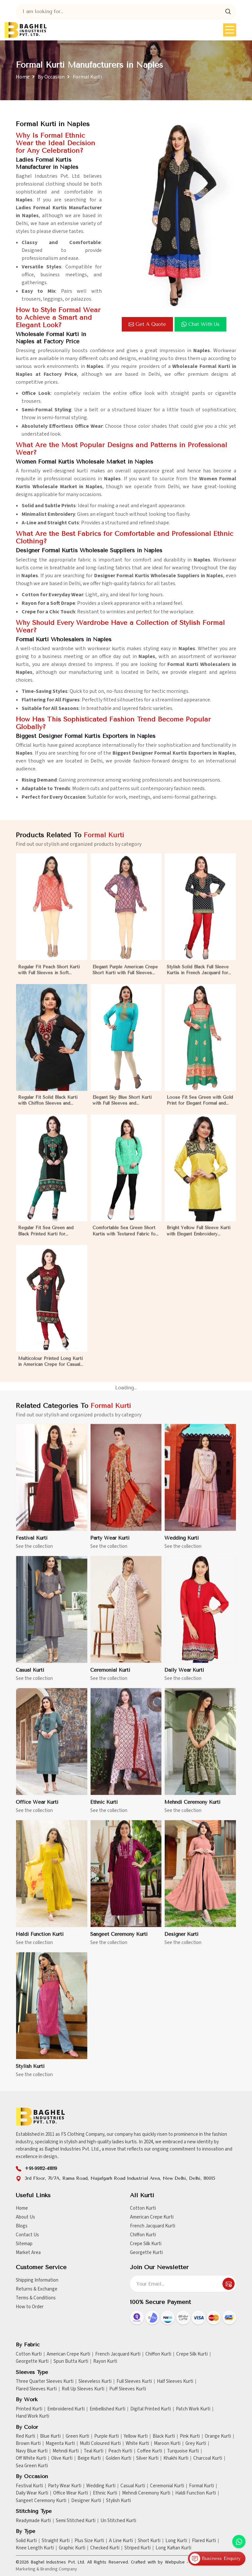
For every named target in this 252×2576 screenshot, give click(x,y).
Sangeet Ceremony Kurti (41, 2500)
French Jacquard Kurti (152, 2226)
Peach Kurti (120, 2451)
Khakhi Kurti (175, 2458)
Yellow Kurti (136, 2436)
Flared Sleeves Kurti (36, 2389)
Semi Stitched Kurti (75, 2521)
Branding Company (58, 2569)
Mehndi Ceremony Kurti (146, 2493)
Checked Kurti (104, 2548)
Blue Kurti (50, 2436)
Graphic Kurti (72, 2548)
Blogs (22, 2226)
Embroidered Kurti (66, 2409)
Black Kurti (164, 2436)
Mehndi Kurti (65, 2451)
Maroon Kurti (167, 2443)
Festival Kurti (29, 2486)
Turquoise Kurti (183, 2451)
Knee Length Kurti (35, 2548)
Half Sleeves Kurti (175, 2381)
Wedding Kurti (101, 2486)
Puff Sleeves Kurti (127, 2389)
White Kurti (137, 2443)
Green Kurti (77, 2436)
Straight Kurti (56, 2541)
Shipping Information (37, 2280)
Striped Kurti (137, 2548)
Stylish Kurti (118, 2500)
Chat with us (200, 324)
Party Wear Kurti (64, 2486)
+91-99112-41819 (41, 2168)
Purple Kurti (106, 2436)
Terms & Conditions (36, 2297)
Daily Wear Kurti (32, 2493)
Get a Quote (147, 324)
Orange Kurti (218, 2436)
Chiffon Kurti (143, 2234)
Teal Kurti (93, 2451)
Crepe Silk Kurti (145, 2243)
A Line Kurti (121, 2541)
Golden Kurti (118, 2458)
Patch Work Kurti (193, 2409)
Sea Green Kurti (32, 2466)
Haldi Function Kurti (195, 2493)
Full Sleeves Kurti (134, 2381)
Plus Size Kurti (89, 2541)
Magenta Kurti (60, 2443)
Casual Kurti (132, 2486)
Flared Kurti (204, 2541)
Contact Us (27, 2234)
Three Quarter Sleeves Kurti (45, 2381)
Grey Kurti (195, 2443)
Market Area (28, 2252)
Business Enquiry (215, 2558)
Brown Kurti (28, 2443)
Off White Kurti (31, 2458)
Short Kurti (149, 2541)
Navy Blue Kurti (32, 2451)
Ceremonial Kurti (167, 2486)
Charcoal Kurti (207, 2458)
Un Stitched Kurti (118, 2521)
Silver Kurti (147, 2458)
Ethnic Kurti (105, 2493)
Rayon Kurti (105, 2361)
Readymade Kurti (33, 2521)
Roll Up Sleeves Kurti (83, 2389)
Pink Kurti (190, 2436)
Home (23, 76)
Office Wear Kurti (70, 2493)
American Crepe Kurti (152, 2217)
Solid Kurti (26, 2541)
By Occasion (51, 76)
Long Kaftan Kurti (173, 2548)
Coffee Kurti (149, 2451)
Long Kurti (176, 2541)
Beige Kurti (89, 2458)
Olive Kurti (62, 2458)
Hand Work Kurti (32, 2416)
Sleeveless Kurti (95, 2381)
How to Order (30, 2306)
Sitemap (24, 2243)
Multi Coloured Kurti (100, 2443)
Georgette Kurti (146, 2252)
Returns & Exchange (36, 2289)
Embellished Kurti (107, 2409)
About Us (25, 2217)
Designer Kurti (86, 2500)
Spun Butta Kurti (70, 2361)
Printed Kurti (29, 2409)
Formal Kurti (201, 2486)
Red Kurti (25, 2436)
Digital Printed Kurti (150, 2409)
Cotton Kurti (143, 2208)
